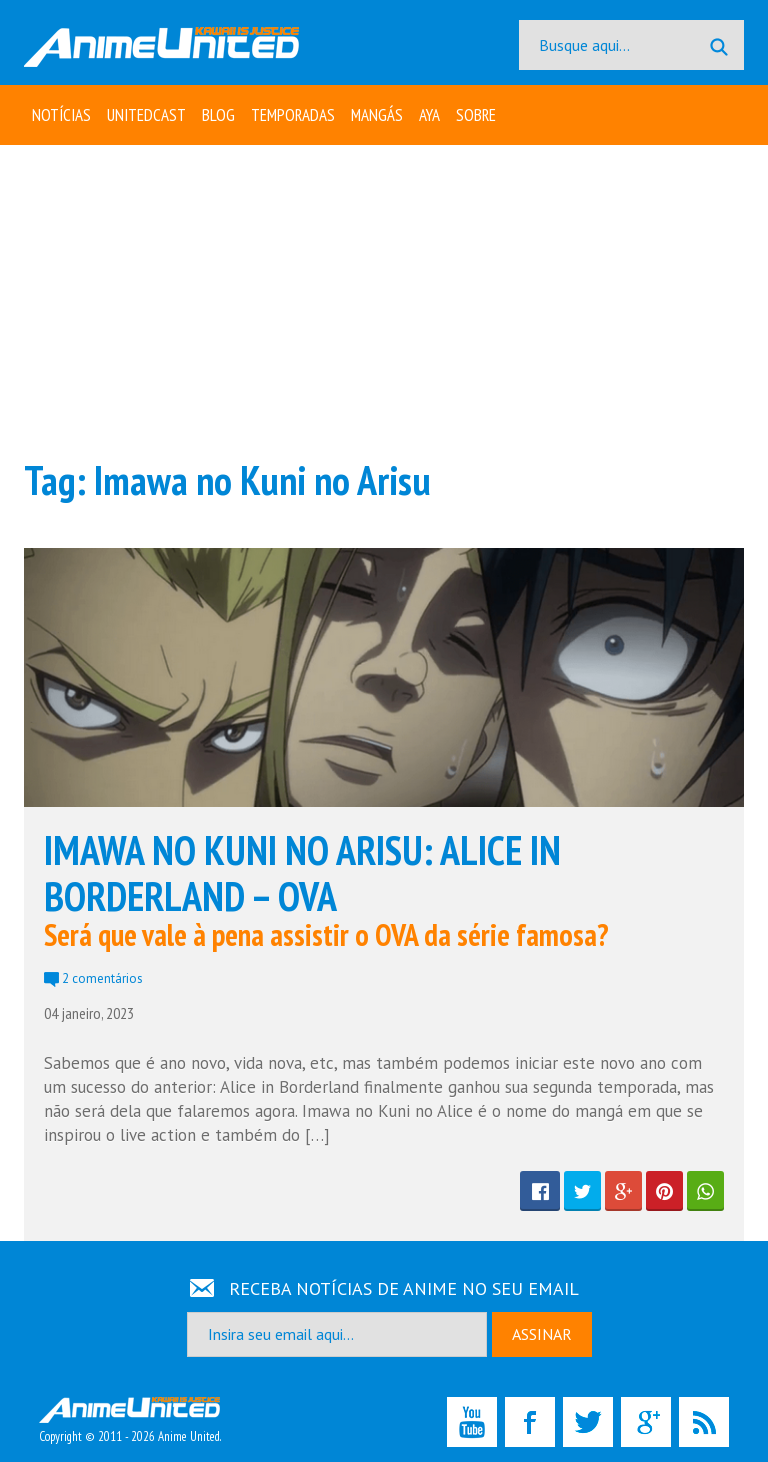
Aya (429, 115)
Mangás (377, 115)
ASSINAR (542, 1334)
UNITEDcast (146, 115)
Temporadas (293, 115)
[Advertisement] (384, 300)
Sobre (476, 115)
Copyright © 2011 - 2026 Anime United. (130, 1421)
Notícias (61, 115)
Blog (218, 115)
